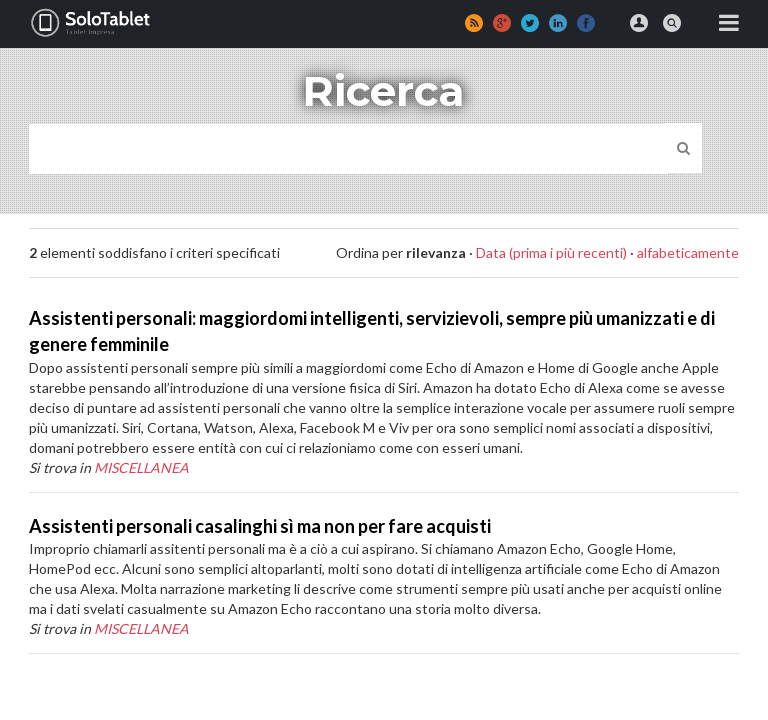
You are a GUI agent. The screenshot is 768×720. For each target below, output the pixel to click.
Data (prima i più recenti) (551, 252)
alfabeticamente (688, 252)
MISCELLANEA (141, 467)
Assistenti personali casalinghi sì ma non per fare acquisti (260, 526)
